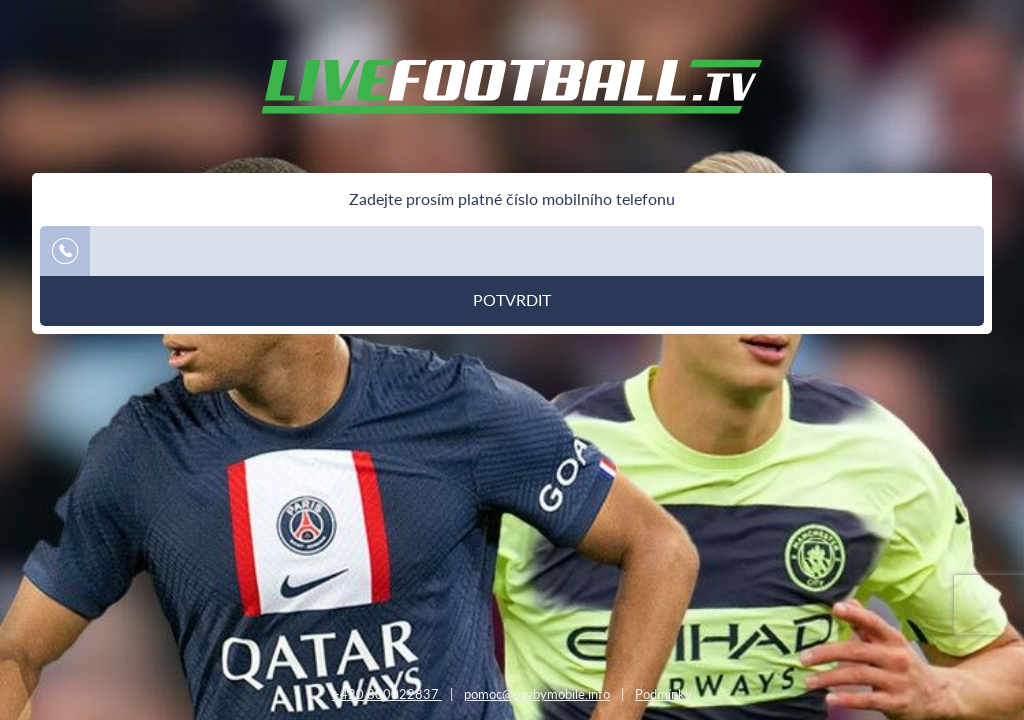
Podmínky (663, 694)
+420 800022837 (387, 694)
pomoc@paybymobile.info (537, 694)
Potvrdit (512, 300)
